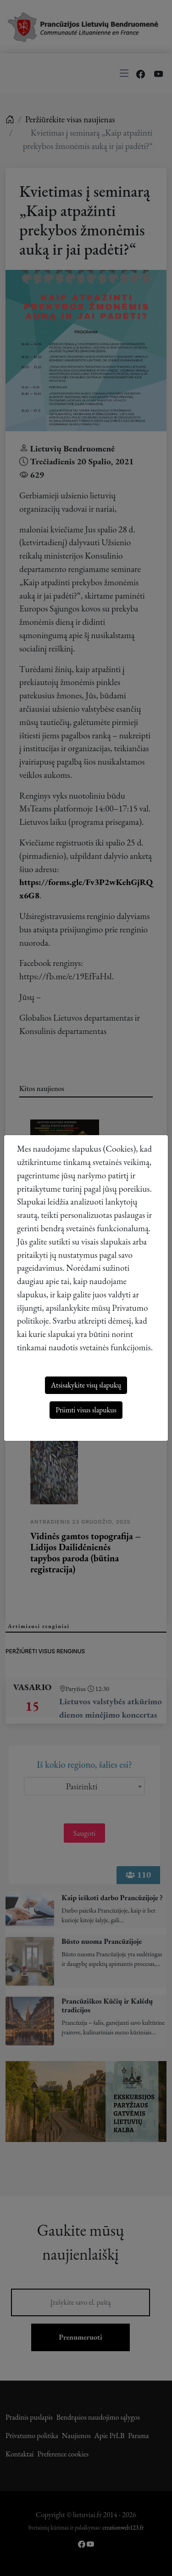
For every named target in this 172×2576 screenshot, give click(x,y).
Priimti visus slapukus (86, 1410)
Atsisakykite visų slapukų (86, 1385)
